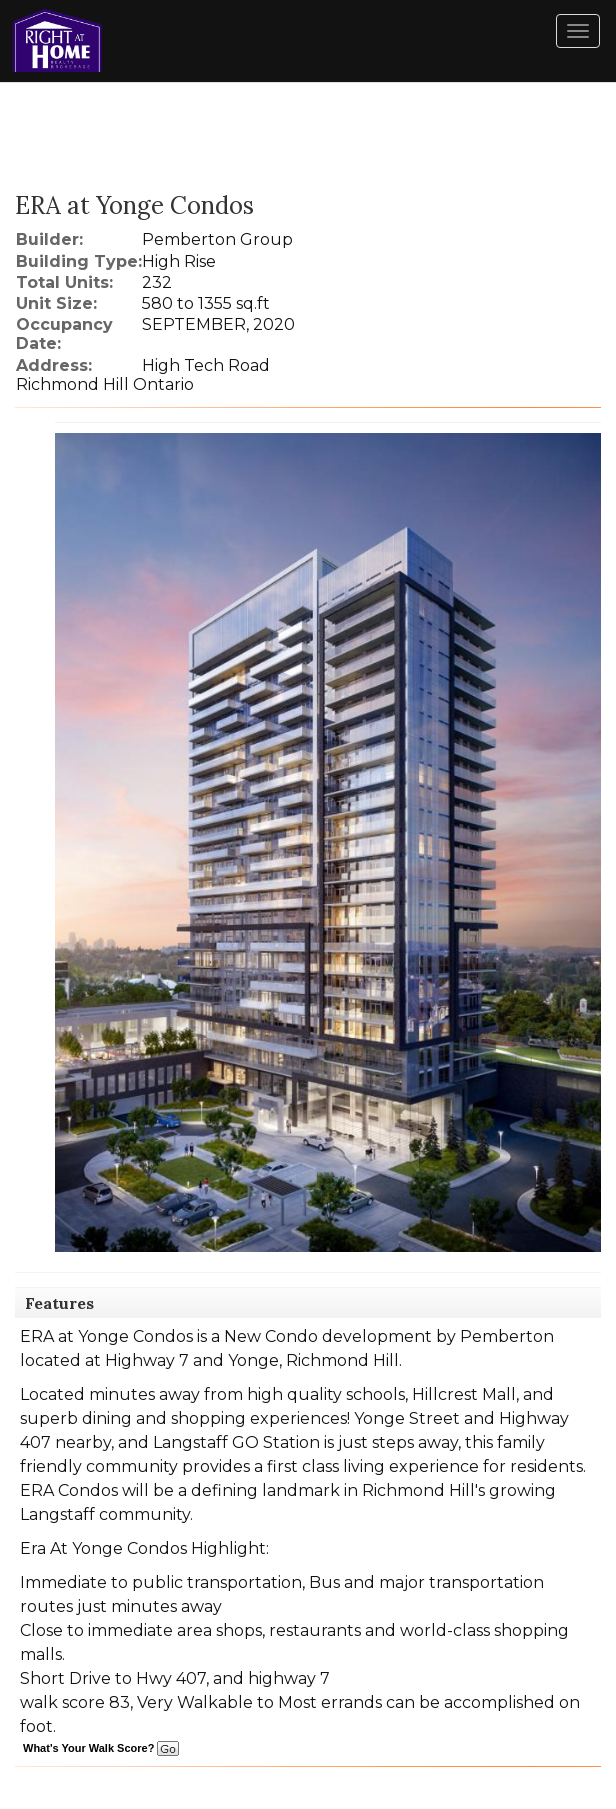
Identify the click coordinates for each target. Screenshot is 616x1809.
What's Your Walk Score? (101, 1748)
